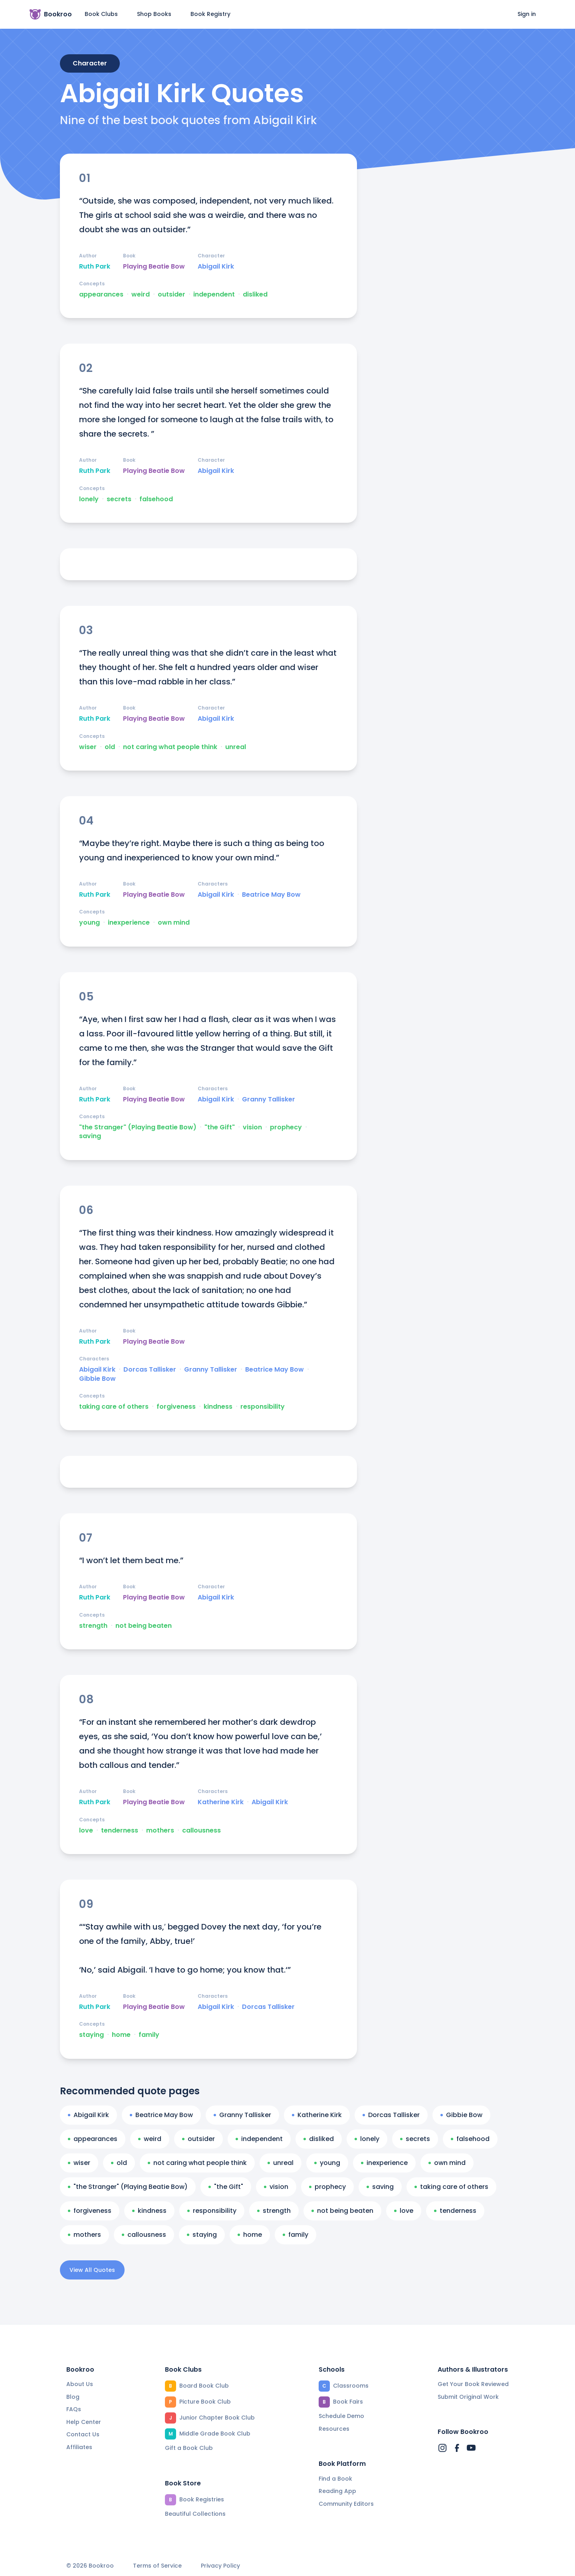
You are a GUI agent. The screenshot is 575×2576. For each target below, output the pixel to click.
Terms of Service (157, 2566)
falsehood (156, 499)
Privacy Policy (220, 2566)
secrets (119, 499)
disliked (255, 294)
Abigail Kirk (216, 266)
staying (91, 2034)
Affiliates (79, 2447)
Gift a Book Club (189, 2448)
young (89, 922)
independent (214, 294)
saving (90, 1136)
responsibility (262, 1406)
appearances (101, 294)
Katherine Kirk (221, 1802)
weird (140, 294)
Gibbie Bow (97, 1378)
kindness (218, 1406)
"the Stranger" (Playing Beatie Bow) (137, 1127)
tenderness (119, 1830)
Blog (72, 2397)
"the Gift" (219, 1127)
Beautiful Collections (195, 2514)
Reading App (337, 2491)
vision (252, 1127)
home (121, 2034)
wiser (88, 747)
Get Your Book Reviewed (473, 2384)
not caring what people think (170, 747)
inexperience (129, 922)
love (86, 1830)
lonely (89, 499)
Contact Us (82, 2434)
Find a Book (335, 2479)
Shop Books (154, 14)
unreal (235, 747)
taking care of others (114, 1406)
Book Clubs (101, 14)
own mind (174, 922)
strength (93, 1625)
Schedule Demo (341, 2416)
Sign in (527, 14)
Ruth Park (94, 266)
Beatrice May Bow (271, 894)
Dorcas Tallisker (149, 1369)
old (110, 747)
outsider (171, 294)
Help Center (83, 2422)
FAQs (73, 2409)
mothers (160, 1830)
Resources (334, 2429)
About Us (79, 2384)
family (149, 2034)
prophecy (286, 1127)
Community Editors (346, 2504)
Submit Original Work (468, 2397)
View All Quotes (92, 2270)
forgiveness (176, 1406)
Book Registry (210, 14)
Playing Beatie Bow (154, 266)
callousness (201, 1830)
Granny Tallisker (268, 1099)
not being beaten (143, 1625)
